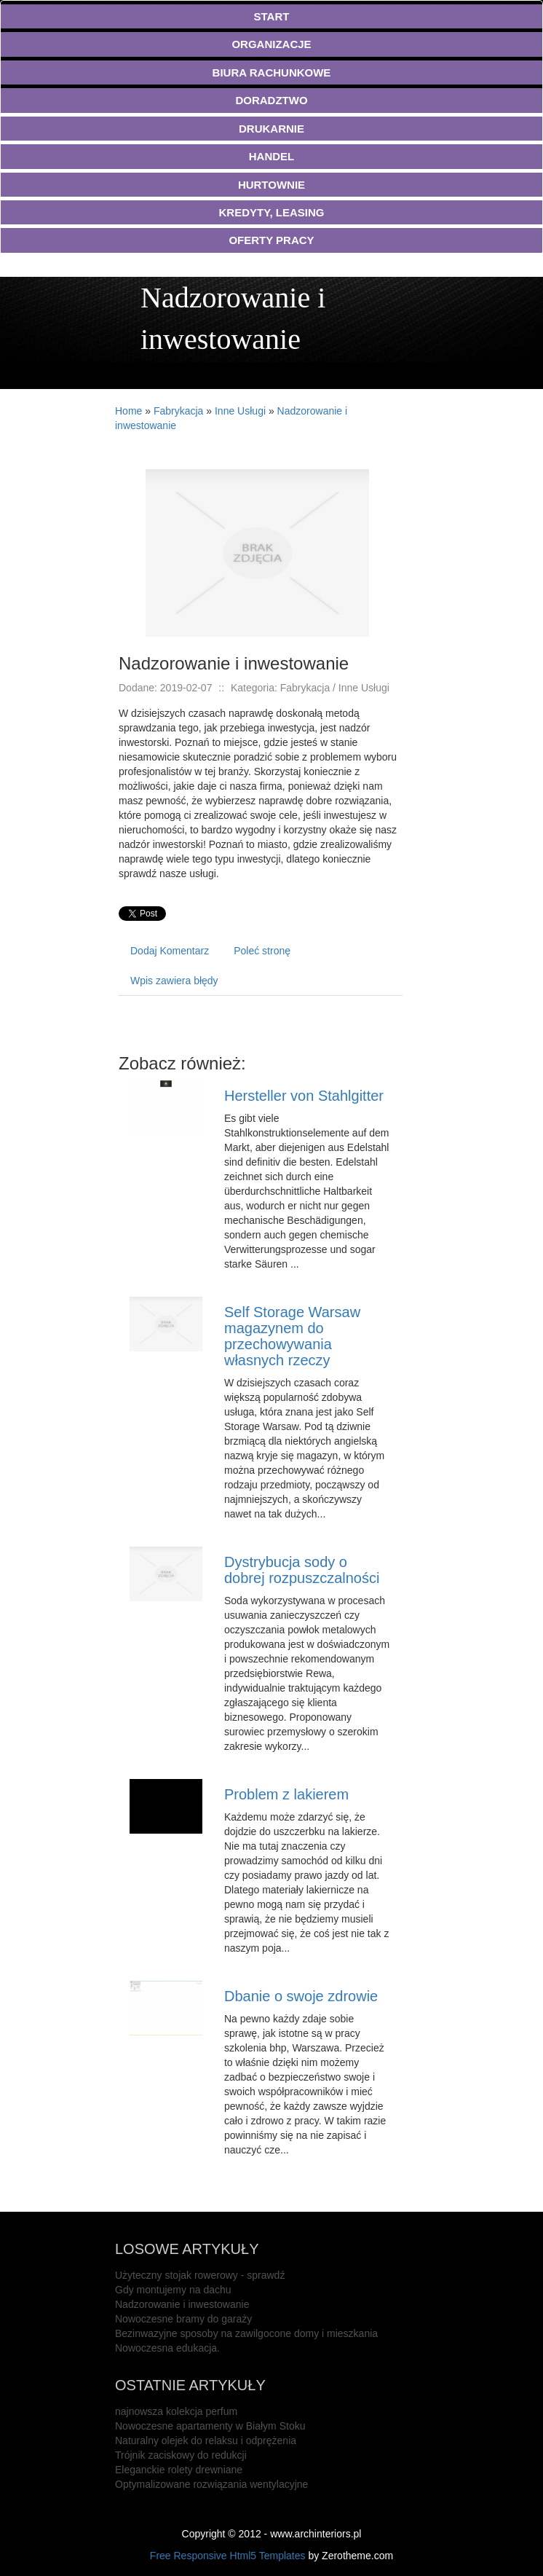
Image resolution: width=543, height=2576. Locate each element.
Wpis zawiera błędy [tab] (174, 980)
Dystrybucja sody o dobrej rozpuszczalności (301, 1570)
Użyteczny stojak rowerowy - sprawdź (200, 2275)
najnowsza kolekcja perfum (176, 2411)
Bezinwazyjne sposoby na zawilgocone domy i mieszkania (246, 2333)
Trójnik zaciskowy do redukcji (181, 2455)
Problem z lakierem (286, 1794)
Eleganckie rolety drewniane (178, 2469)
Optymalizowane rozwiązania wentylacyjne (211, 2484)
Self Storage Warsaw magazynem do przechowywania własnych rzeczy (292, 1336)
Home (128, 411)
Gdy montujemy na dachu (173, 2290)
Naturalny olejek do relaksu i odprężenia (205, 2440)
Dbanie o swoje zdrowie (301, 1996)
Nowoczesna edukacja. (167, 2348)
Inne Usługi (240, 411)
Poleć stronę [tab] (262, 951)
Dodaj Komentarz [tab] (169, 951)
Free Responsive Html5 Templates (228, 2555)
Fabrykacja (178, 411)
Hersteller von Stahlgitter (304, 1096)
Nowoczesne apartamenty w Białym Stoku (210, 2426)
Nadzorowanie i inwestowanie (182, 2304)
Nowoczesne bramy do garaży (183, 2319)
